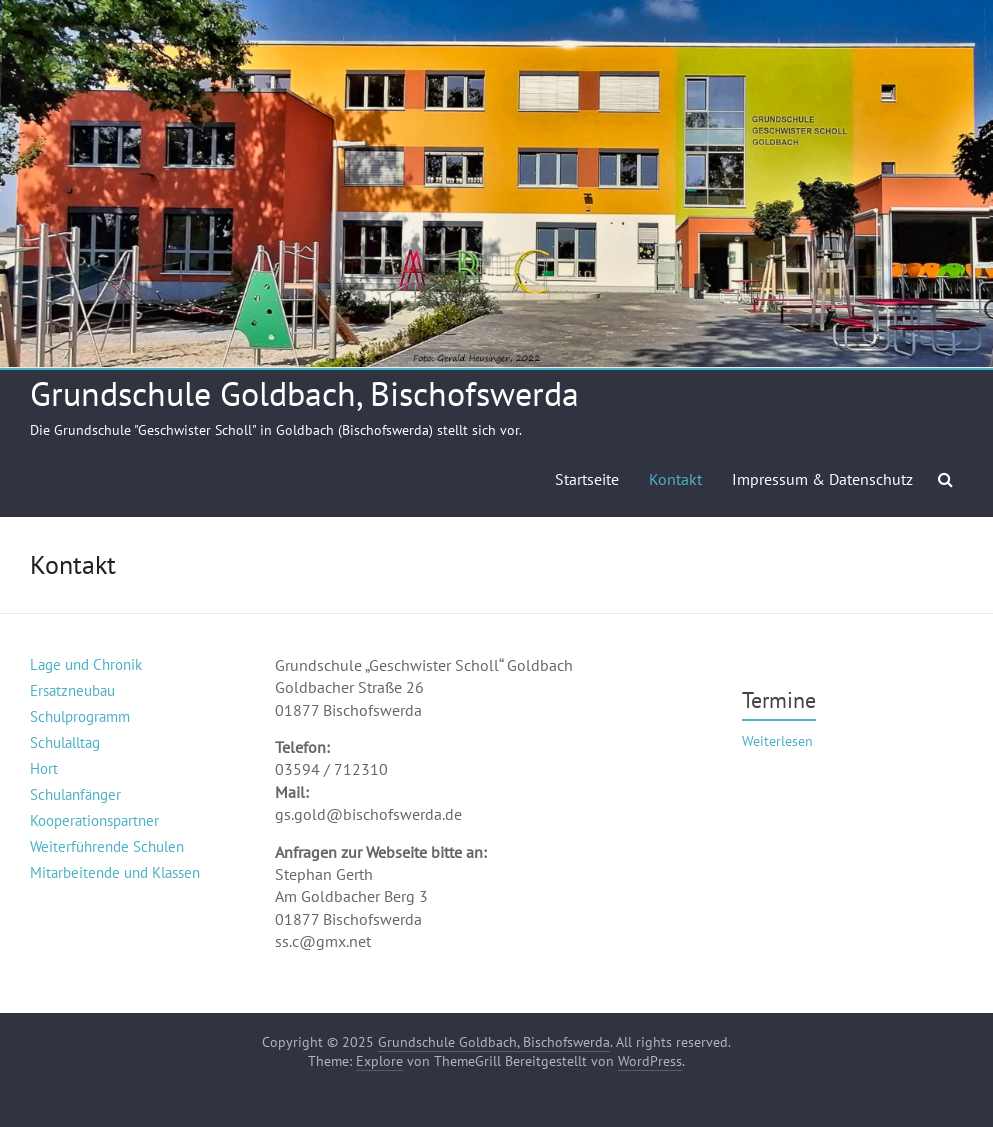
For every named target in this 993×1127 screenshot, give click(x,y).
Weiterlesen (777, 741)
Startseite (587, 479)
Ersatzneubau (72, 690)
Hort (44, 768)
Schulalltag (65, 742)
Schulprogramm (80, 716)
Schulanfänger (75, 794)
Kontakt (675, 479)
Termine (779, 700)
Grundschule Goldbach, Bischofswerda (304, 393)
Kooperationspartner (94, 820)
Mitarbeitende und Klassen (115, 872)
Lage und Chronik (86, 664)
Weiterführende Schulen (107, 846)
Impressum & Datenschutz (822, 479)
